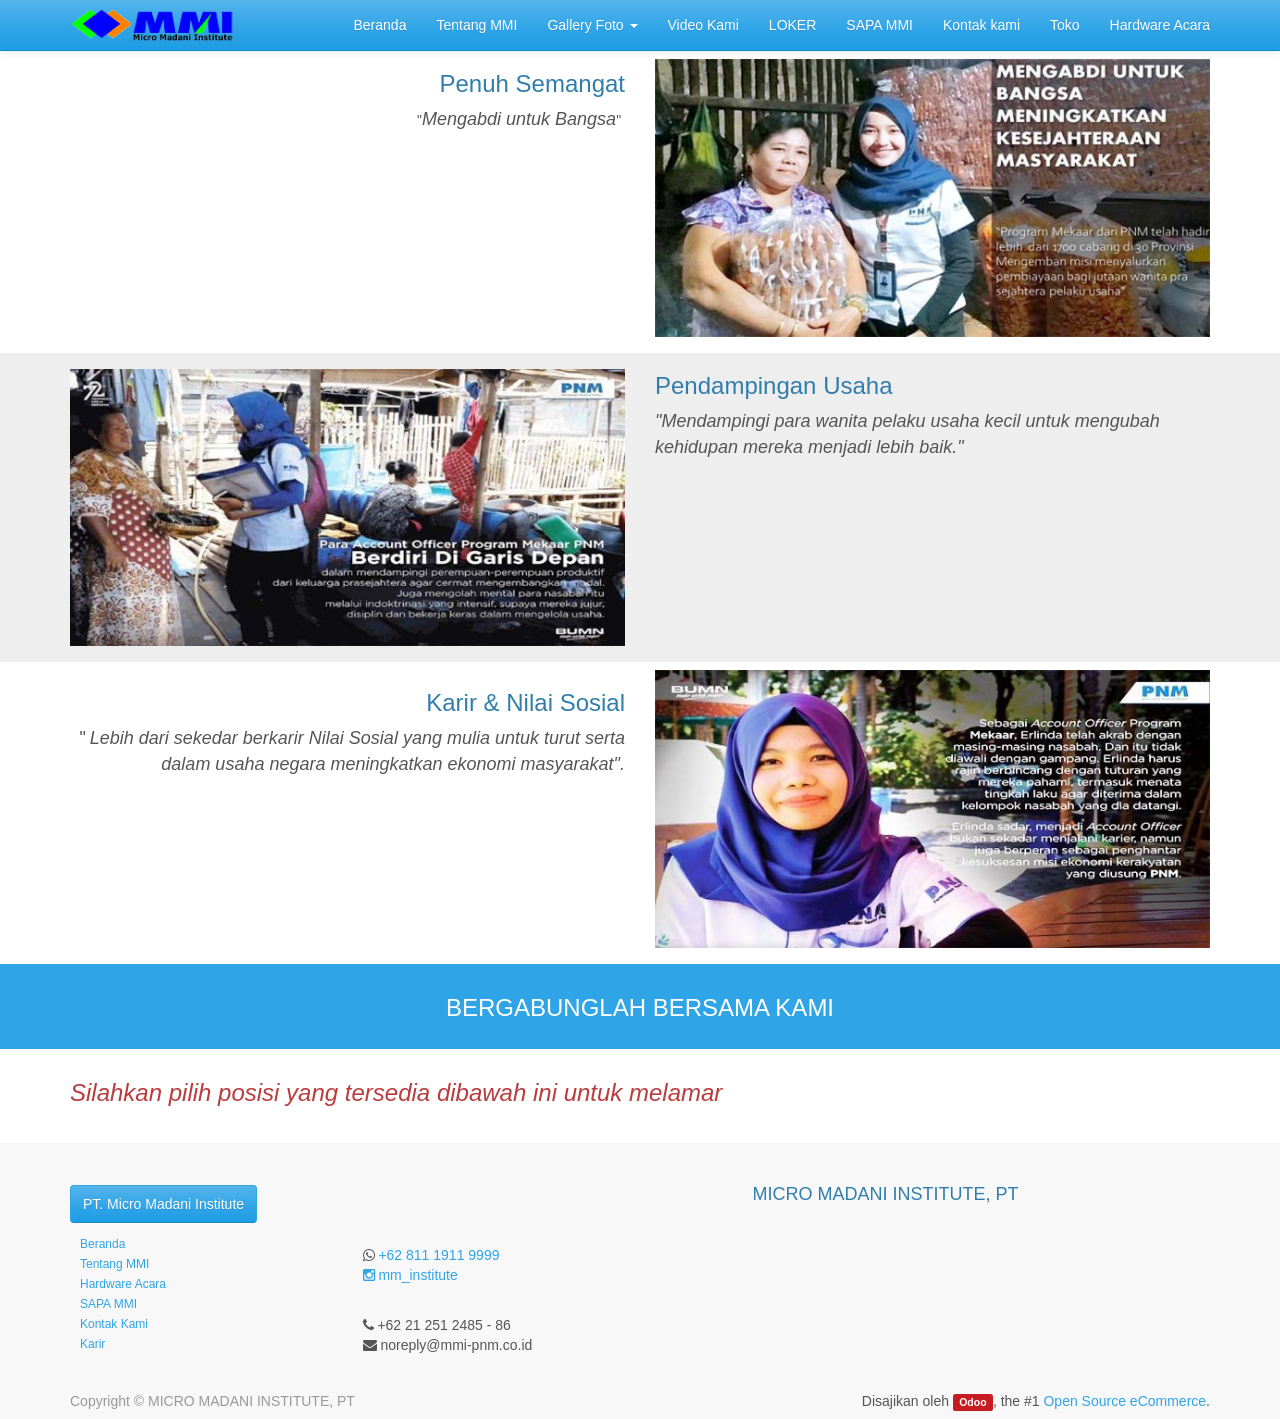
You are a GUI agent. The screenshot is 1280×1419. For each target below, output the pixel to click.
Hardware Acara (123, 1284)
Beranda (102, 1244)
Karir (92, 1344)
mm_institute (410, 1275)
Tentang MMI (114, 1264)
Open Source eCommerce (1124, 1401)
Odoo (972, 1402)
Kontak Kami (114, 1324)
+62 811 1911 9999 (438, 1255)
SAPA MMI (108, 1304)
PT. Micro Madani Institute (163, 1204)
